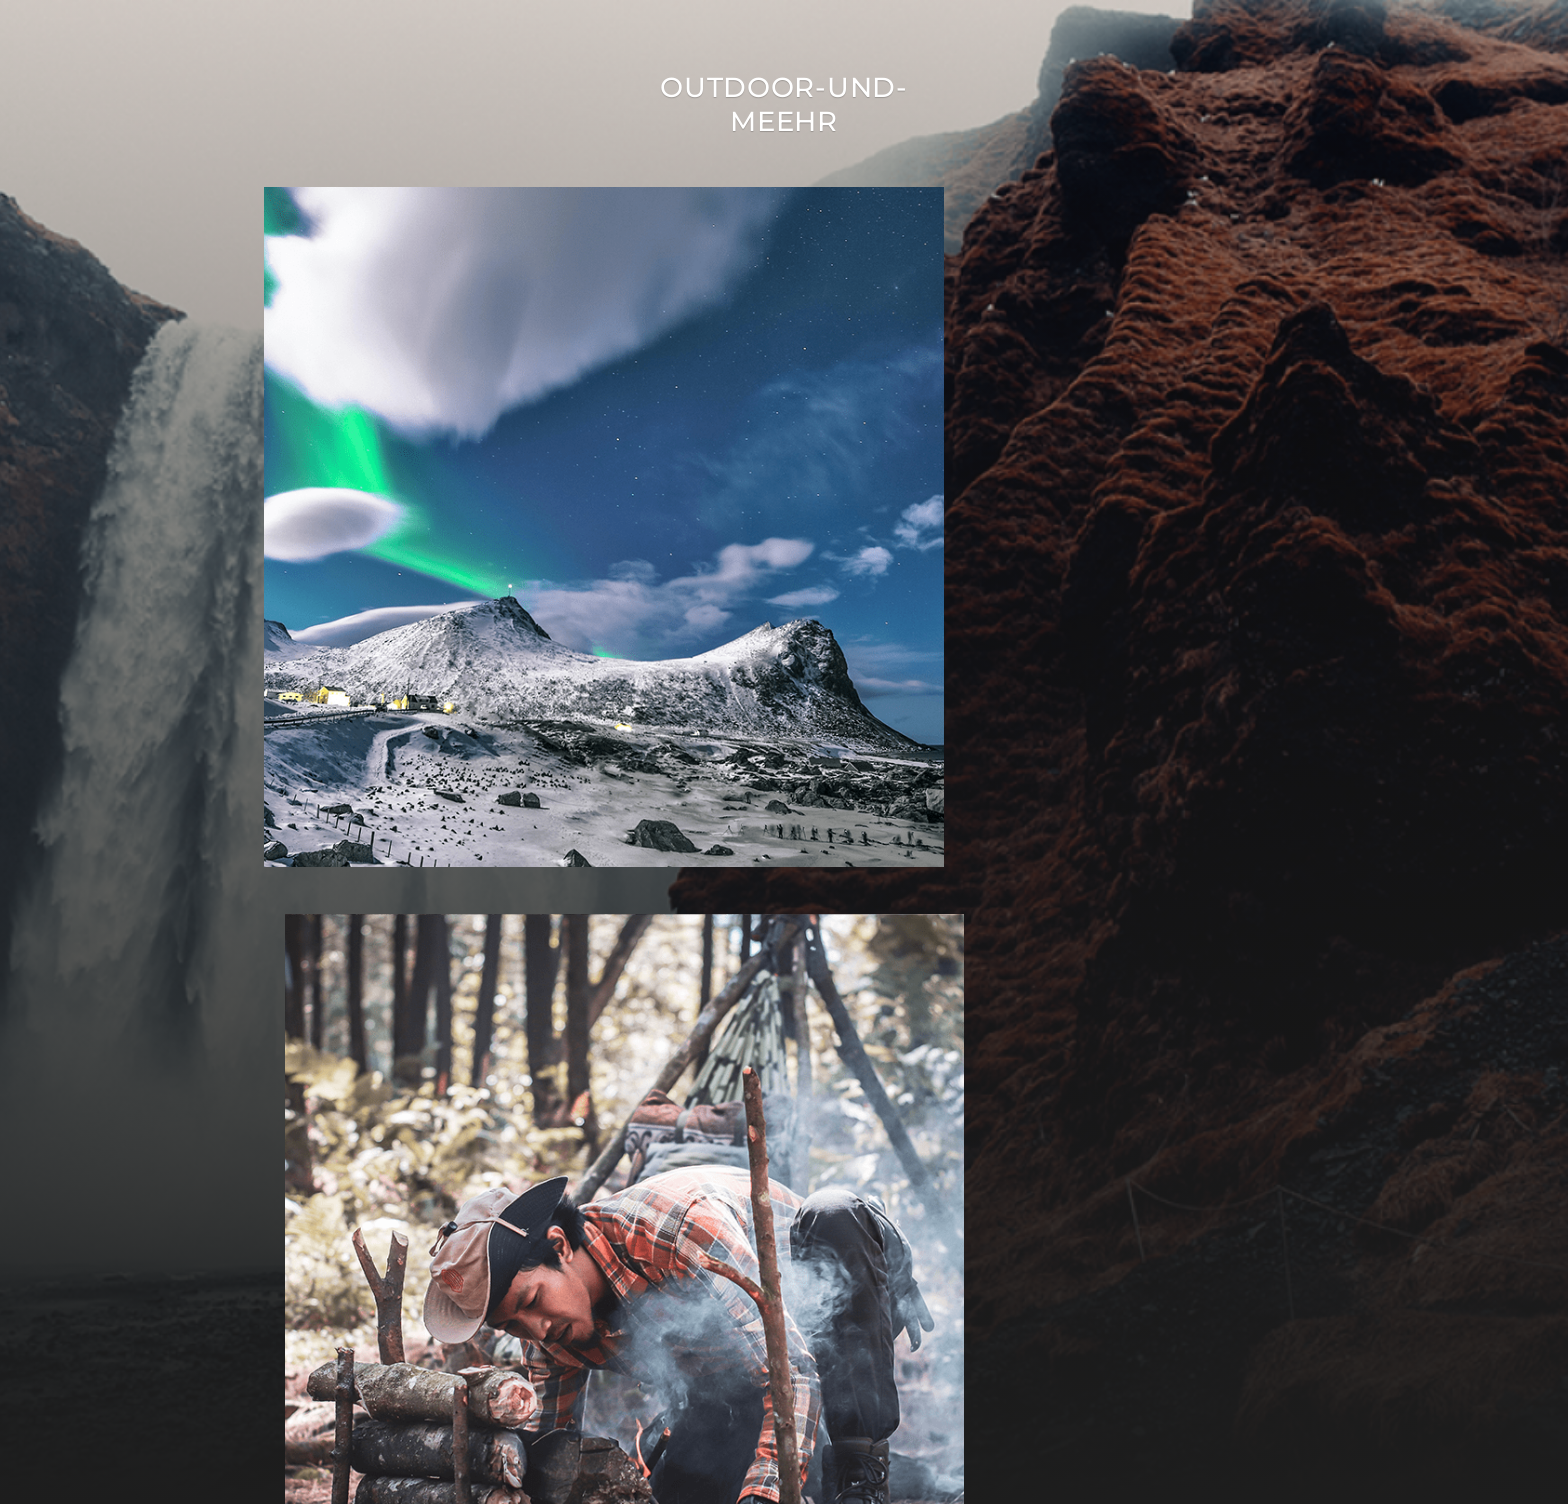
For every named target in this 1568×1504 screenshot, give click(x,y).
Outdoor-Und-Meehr (783, 104)
